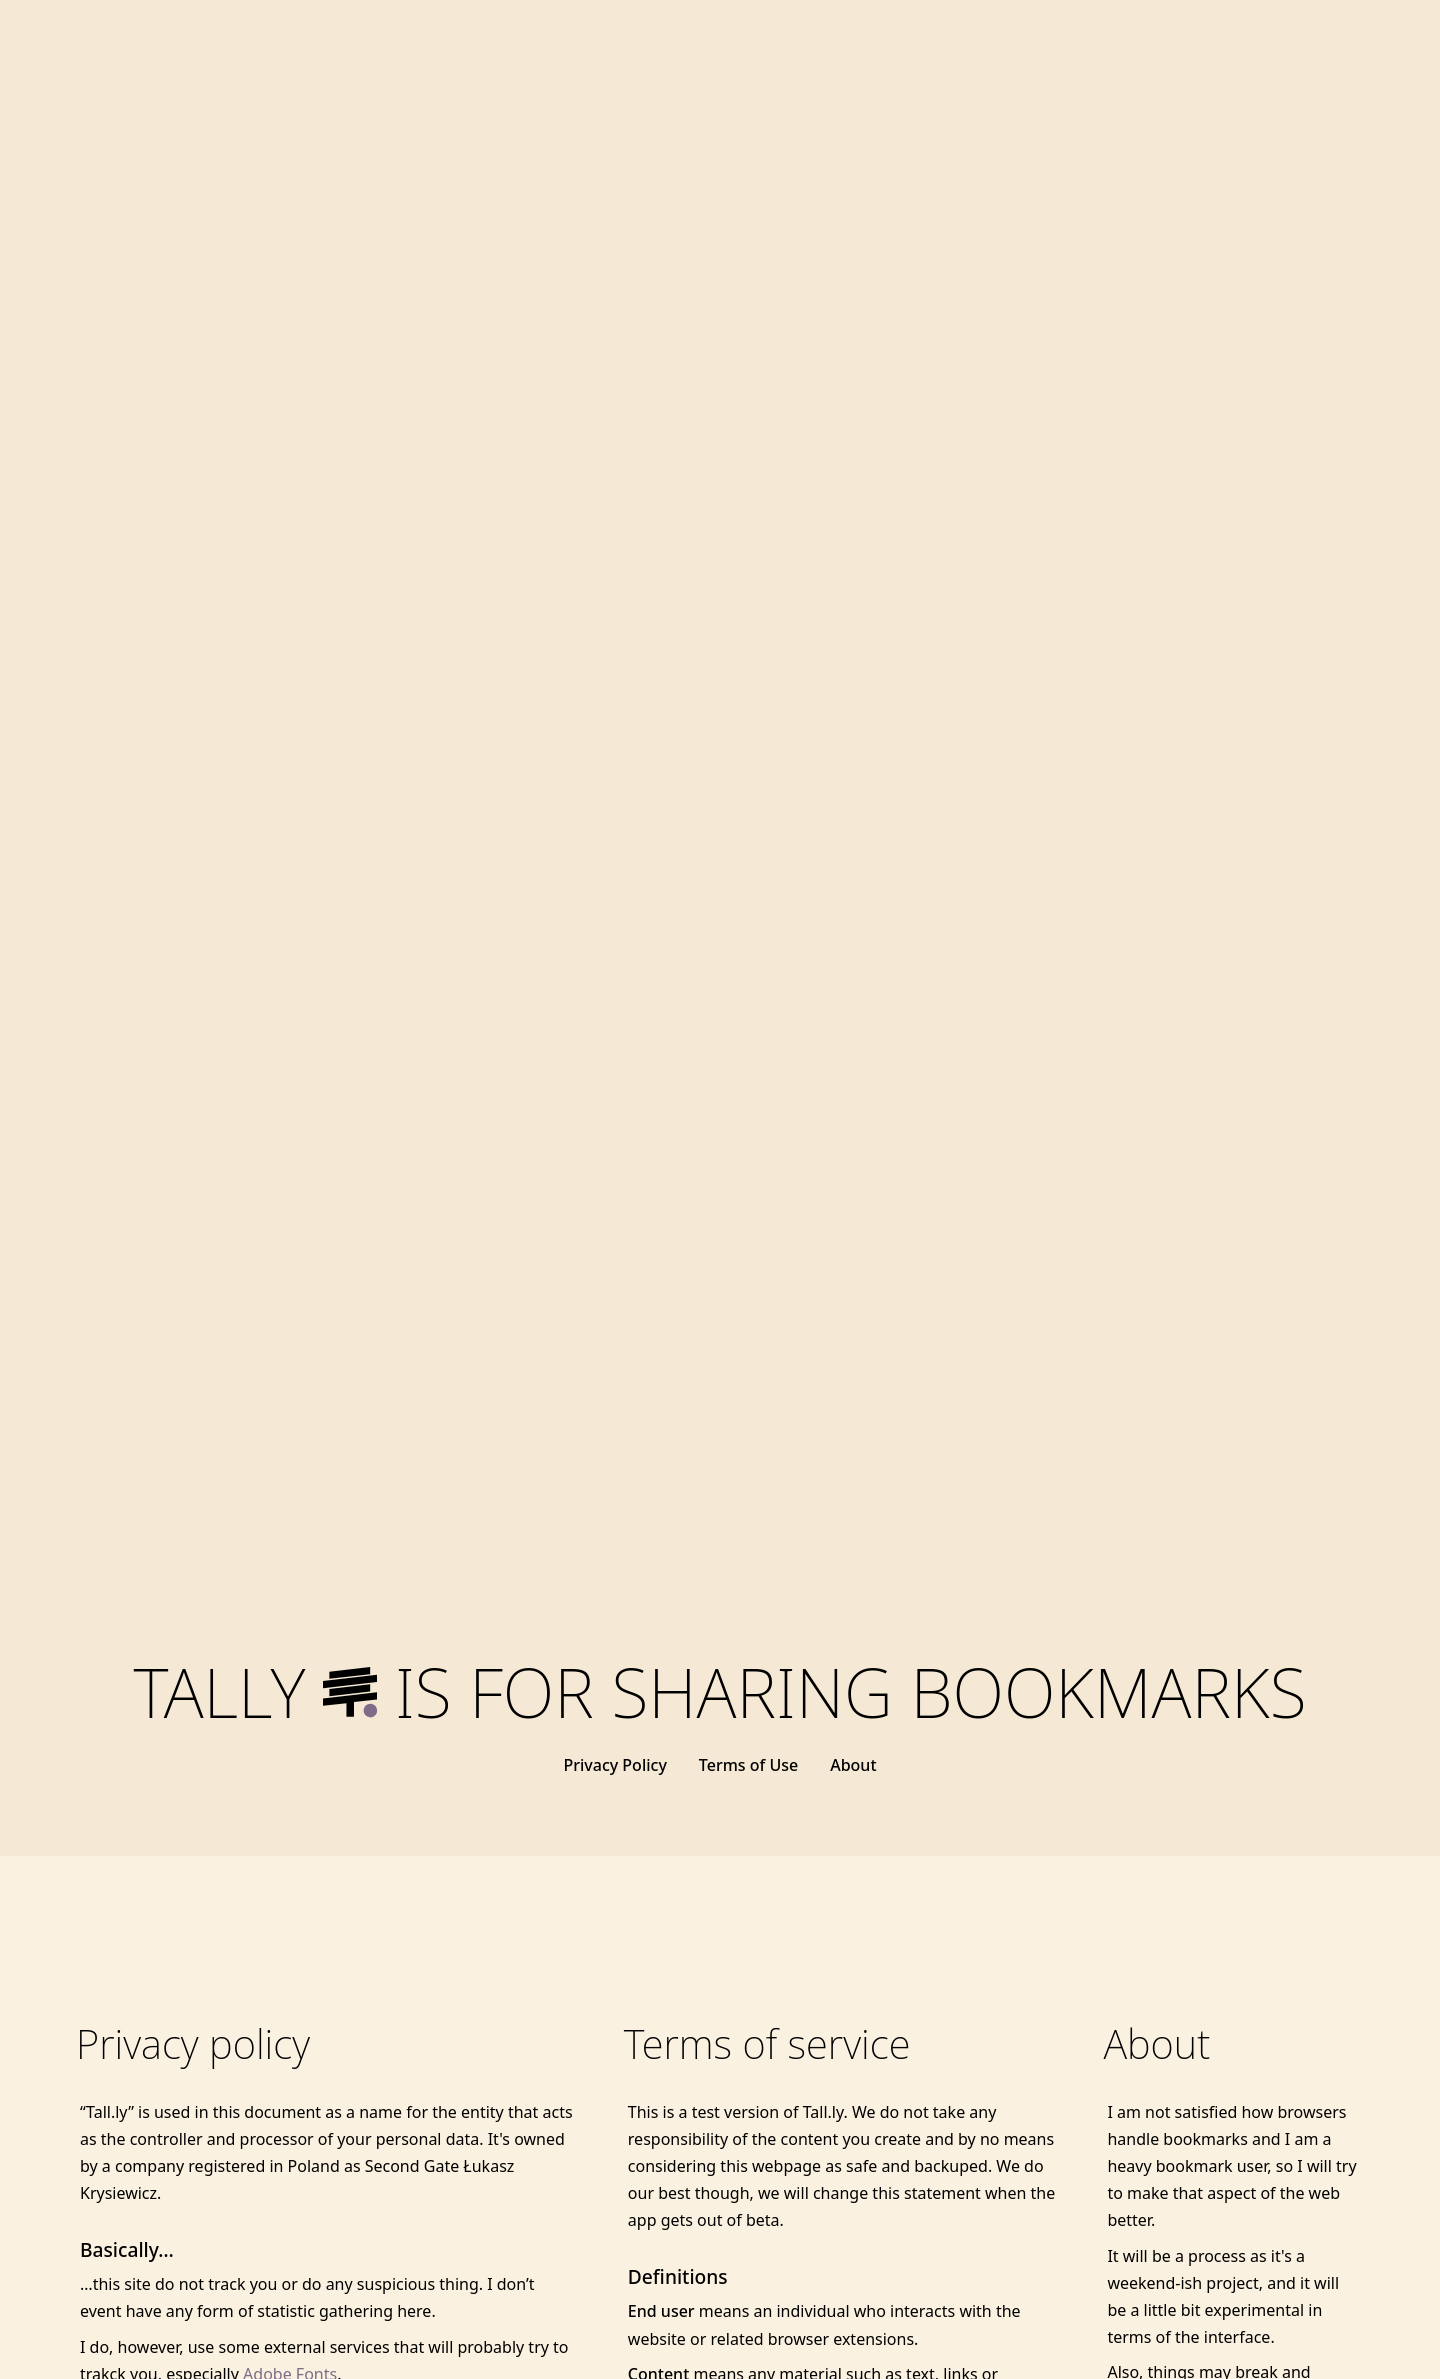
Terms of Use (748, 1765)
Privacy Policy (614, 1765)
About (853, 1765)
